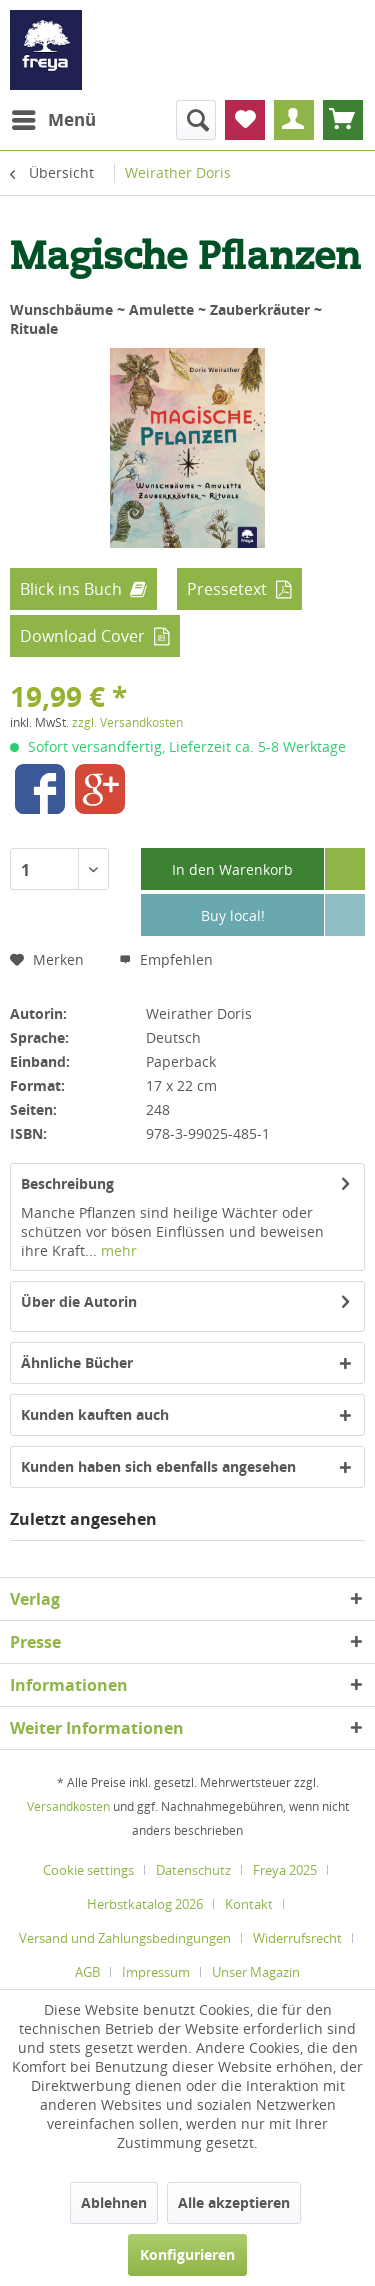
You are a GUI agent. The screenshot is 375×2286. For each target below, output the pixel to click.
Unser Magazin (256, 1972)
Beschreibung (67, 1183)
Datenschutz (193, 1870)
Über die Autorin (79, 1301)
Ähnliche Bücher (77, 1362)
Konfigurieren (187, 2254)
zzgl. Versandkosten (127, 722)
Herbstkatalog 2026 (145, 1904)
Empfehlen (166, 959)
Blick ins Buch (71, 589)
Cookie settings (88, 1870)
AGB (87, 1972)
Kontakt (249, 1904)
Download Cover (82, 636)
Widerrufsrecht (297, 1938)
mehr (117, 1250)
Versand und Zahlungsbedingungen (125, 1938)
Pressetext (227, 589)
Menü (54, 117)
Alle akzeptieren (234, 2202)
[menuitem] (53, 120)
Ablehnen (114, 2202)
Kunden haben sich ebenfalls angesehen (158, 1466)
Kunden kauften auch (95, 1414)
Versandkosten (68, 1806)
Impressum (156, 1972)
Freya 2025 (285, 1870)
